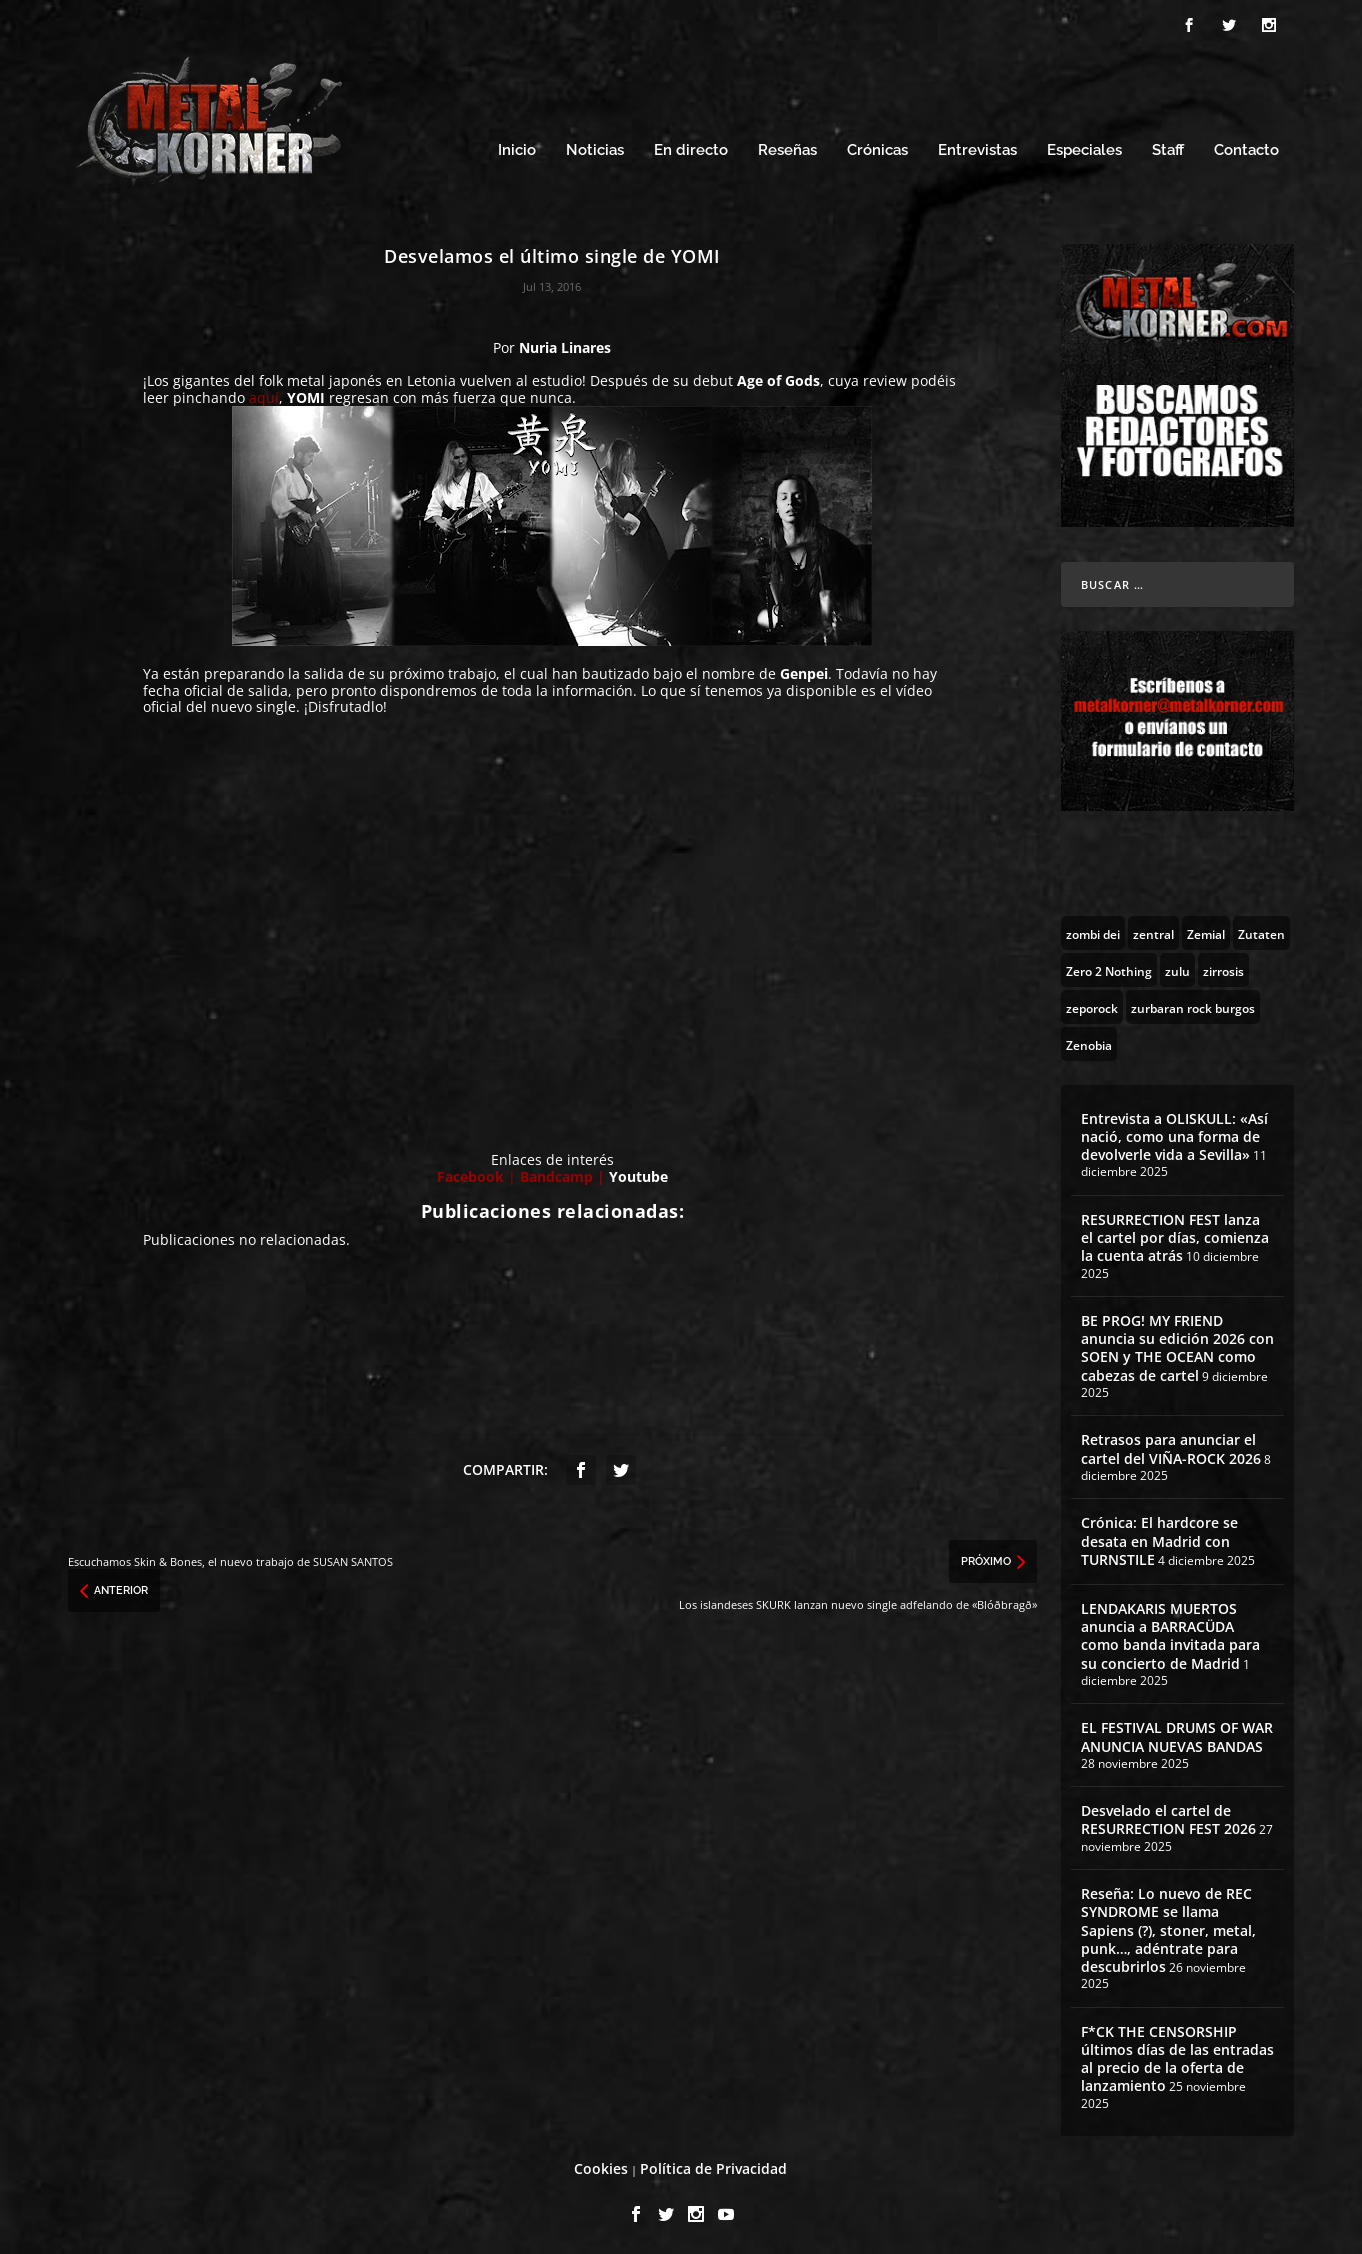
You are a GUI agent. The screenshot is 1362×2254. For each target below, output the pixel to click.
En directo (691, 147)
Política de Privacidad (713, 2165)
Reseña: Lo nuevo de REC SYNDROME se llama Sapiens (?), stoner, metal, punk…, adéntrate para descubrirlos (1168, 1927)
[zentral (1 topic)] (1153, 930)
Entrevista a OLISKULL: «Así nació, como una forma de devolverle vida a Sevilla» (1174, 1133)
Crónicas (877, 147)
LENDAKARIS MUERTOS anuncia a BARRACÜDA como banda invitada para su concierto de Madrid (1170, 1633)
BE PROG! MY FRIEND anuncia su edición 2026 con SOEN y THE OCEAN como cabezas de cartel (1177, 1345)
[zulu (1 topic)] (1177, 967)
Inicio (517, 147)
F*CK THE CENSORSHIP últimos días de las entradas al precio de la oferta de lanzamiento (1177, 2056)
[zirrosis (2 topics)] (1223, 967)
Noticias (595, 147)
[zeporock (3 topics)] (1092, 1004)
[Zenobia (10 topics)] (1089, 1041)
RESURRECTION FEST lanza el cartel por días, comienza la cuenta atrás (1175, 1234)
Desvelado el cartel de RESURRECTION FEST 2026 (1168, 1816)
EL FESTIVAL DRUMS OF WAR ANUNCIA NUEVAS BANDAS (1177, 1733)
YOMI (306, 394)
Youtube (638, 1173)
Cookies (601, 2165)
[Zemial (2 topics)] (1206, 930)
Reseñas (787, 147)
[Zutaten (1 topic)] (1261, 930)
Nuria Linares (565, 344)
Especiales (1084, 147)
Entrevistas (977, 147)
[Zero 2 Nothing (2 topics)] (1109, 967)
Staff (1168, 147)
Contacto (1246, 147)
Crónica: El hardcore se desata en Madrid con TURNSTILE (1159, 1537)
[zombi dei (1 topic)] (1093, 930)
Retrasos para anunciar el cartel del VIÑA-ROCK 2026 (1171, 1445)
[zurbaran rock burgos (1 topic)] (1193, 1004)
